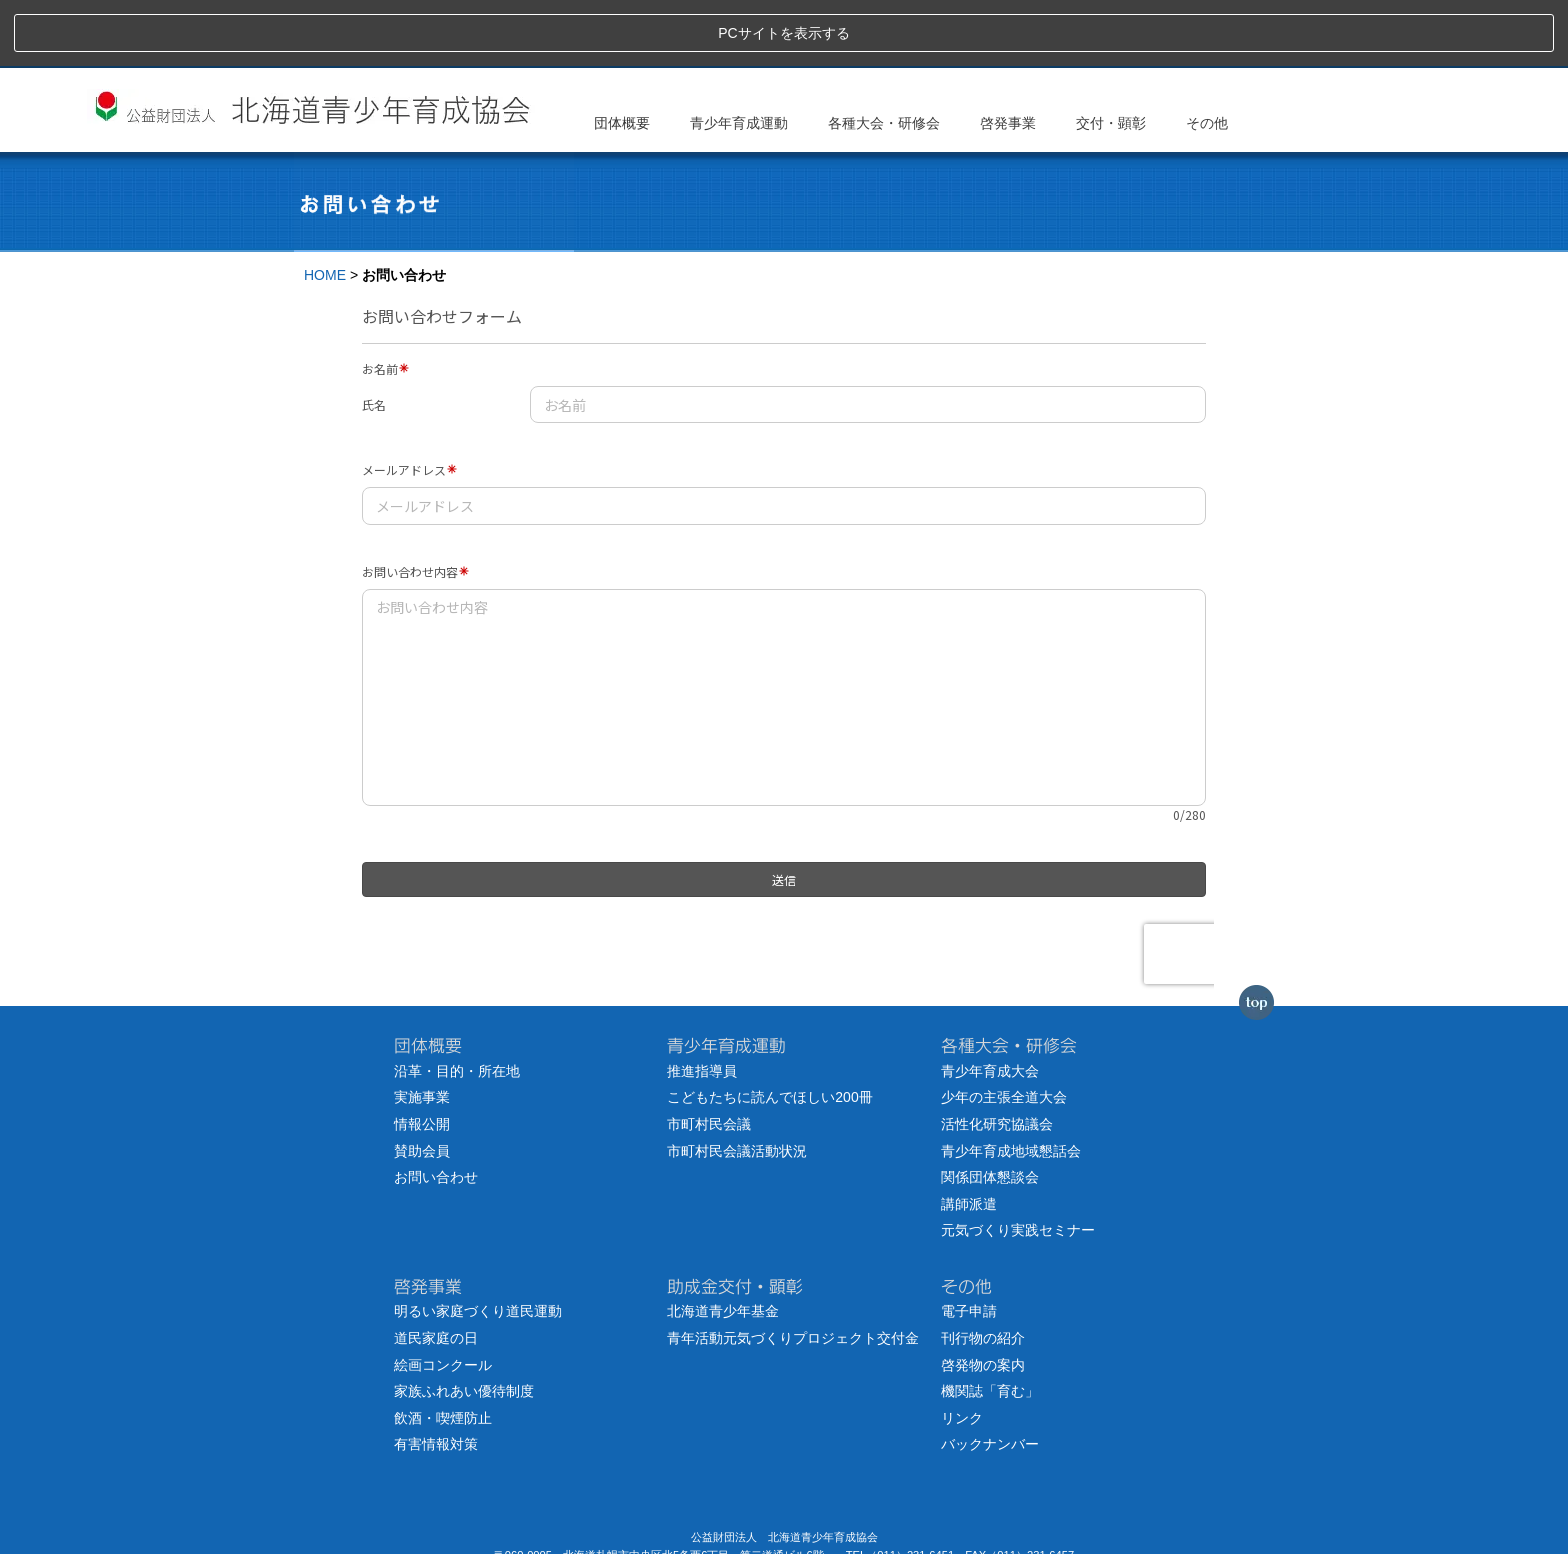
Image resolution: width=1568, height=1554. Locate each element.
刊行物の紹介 (983, 1272)
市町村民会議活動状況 (737, 1084)
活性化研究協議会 (997, 1058)
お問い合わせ (436, 1111)
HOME (325, 208)
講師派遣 (969, 1137)
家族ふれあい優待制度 (464, 1325)
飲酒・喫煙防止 (443, 1351)
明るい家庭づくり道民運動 (478, 1245)
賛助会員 (422, 1084)
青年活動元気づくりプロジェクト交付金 (793, 1272)
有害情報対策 (436, 1378)
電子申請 (969, 1245)
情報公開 (422, 1058)
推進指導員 (702, 1004)
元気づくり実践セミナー (1018, 1164)
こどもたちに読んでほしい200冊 (769, 1031)
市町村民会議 (709, 1058)
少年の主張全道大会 (1004, 1031)
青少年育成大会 (990, 1004)
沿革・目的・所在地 (457, 1004)
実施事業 (422, 1031)
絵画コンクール (443, 1298)
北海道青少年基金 (723, 1245)
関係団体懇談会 (990, 1111)
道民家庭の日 (436, 1272)
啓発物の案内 (983, 1298)
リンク (962, 1351)
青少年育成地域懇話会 (1011, 1084)
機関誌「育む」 (990, 1325)
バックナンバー (990, 1378)
